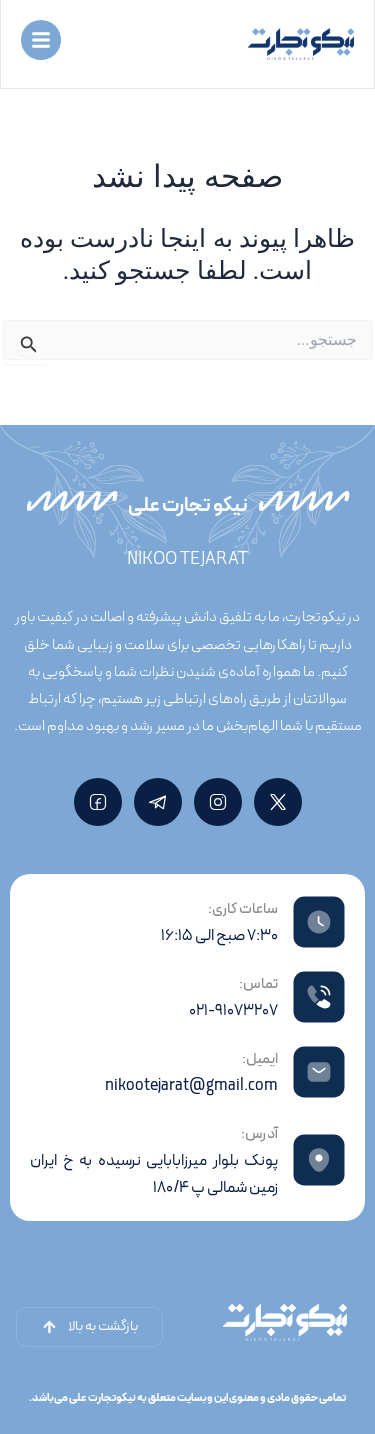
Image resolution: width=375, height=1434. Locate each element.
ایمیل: (260, 1059)
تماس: (258, 984)
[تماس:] (319, 997)
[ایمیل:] (319, 1072)
